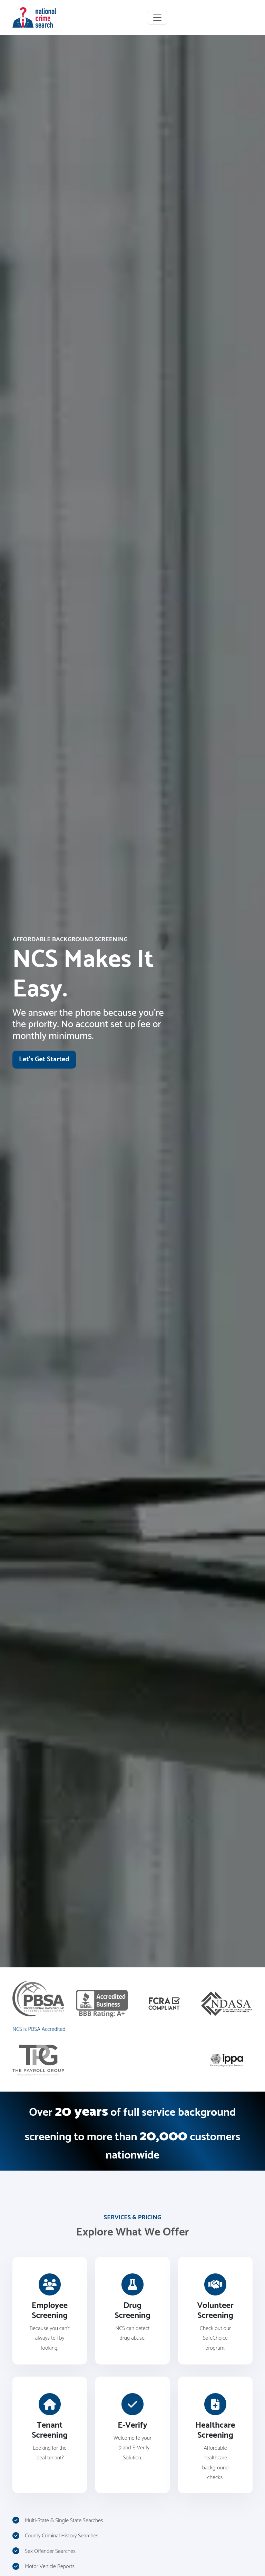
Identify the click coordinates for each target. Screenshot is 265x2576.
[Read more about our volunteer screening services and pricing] (215, 2310)
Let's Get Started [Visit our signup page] (44, 1059)
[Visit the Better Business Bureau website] (102, 2003)
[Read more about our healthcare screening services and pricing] (215, 2435)
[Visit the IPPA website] (227, 2060)
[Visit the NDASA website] (227, 2003)
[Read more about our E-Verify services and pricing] (132, 2435)
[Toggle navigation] (157, 17)
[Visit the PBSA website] (39, 1999)
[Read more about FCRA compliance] (164, 2003)
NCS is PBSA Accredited (39, 2029)
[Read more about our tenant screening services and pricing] (49, 2435)
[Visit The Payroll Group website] (38, 2060)
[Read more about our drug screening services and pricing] (132, 2310)
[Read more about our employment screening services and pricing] (49, 2310)
